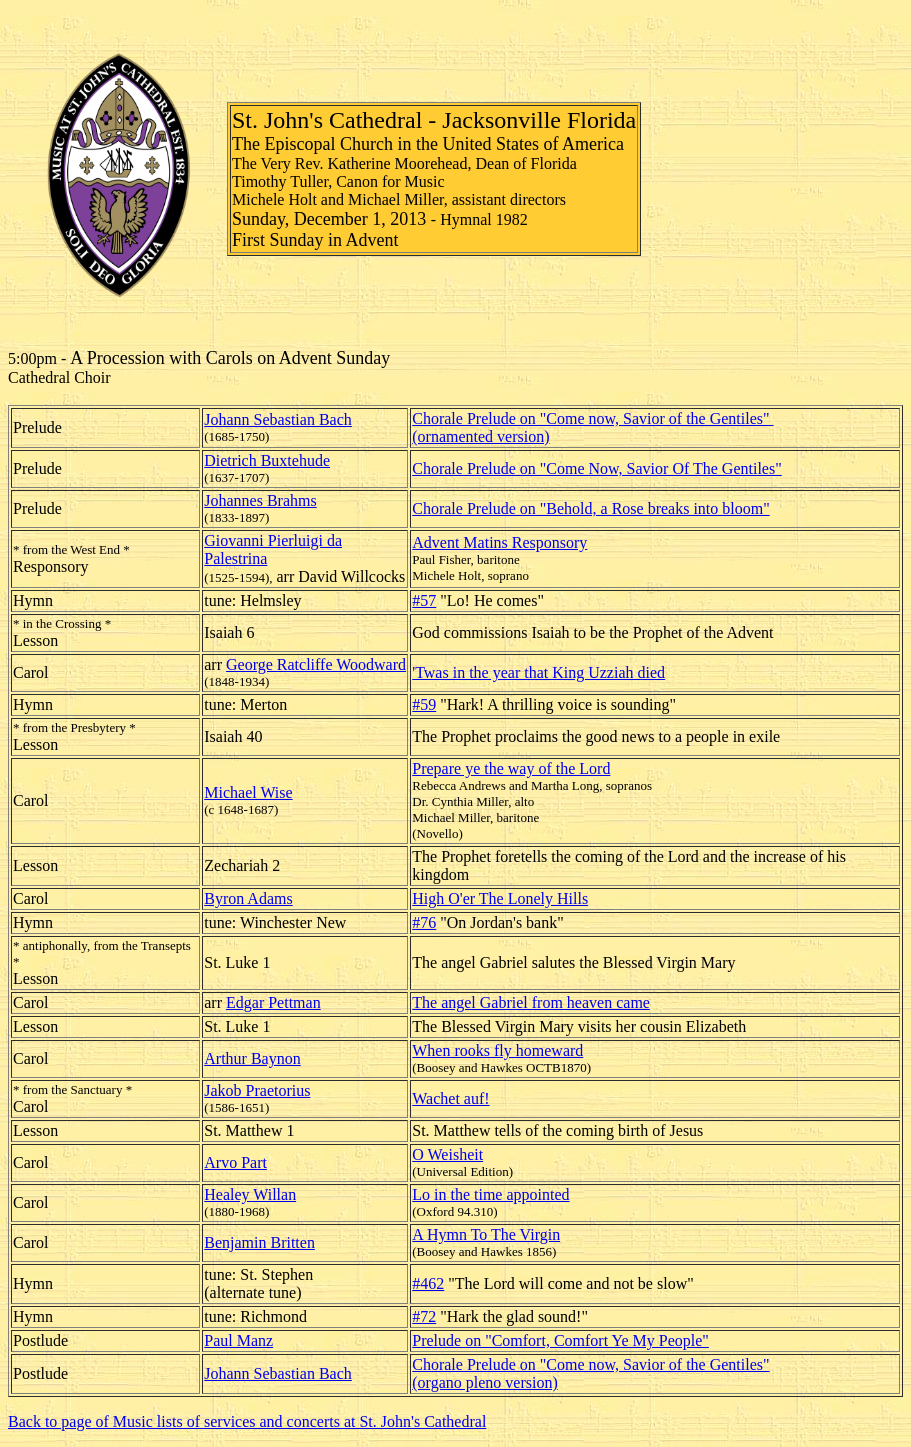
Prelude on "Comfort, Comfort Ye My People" (560, 1340)
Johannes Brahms (260, 500)
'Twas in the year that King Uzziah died (538, 672)
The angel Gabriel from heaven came (531, 1002)
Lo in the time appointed (490, 1194)
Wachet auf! (450, 1098)
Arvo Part (235, 1162)
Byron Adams (248, 898)
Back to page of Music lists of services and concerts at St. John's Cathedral (247, 1421)
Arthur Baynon (252, 1058)
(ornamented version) (480, 436)
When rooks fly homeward (497, 1050)
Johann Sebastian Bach (278, 419)
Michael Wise (248, 792)
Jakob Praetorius (257, 1090)
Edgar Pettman (273, 1002)
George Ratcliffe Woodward (316, 664)
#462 (428, 1283)
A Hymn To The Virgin (486, 1234)
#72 (424, 1316)
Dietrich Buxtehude (267, 460)
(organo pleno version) (484, 1382)
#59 (424, 704)
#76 (424, 922)
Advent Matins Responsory (499, 542)
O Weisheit (447, 1154)
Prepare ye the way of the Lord (511, 768)
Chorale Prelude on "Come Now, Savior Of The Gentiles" (596, 468)
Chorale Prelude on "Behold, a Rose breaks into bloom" (590, 508)
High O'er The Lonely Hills (500, 898)
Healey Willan (250, 1194)
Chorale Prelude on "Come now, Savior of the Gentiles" (592, 418)
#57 (424, 600)
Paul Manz (238, 1340)
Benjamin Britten (259, 1242)
